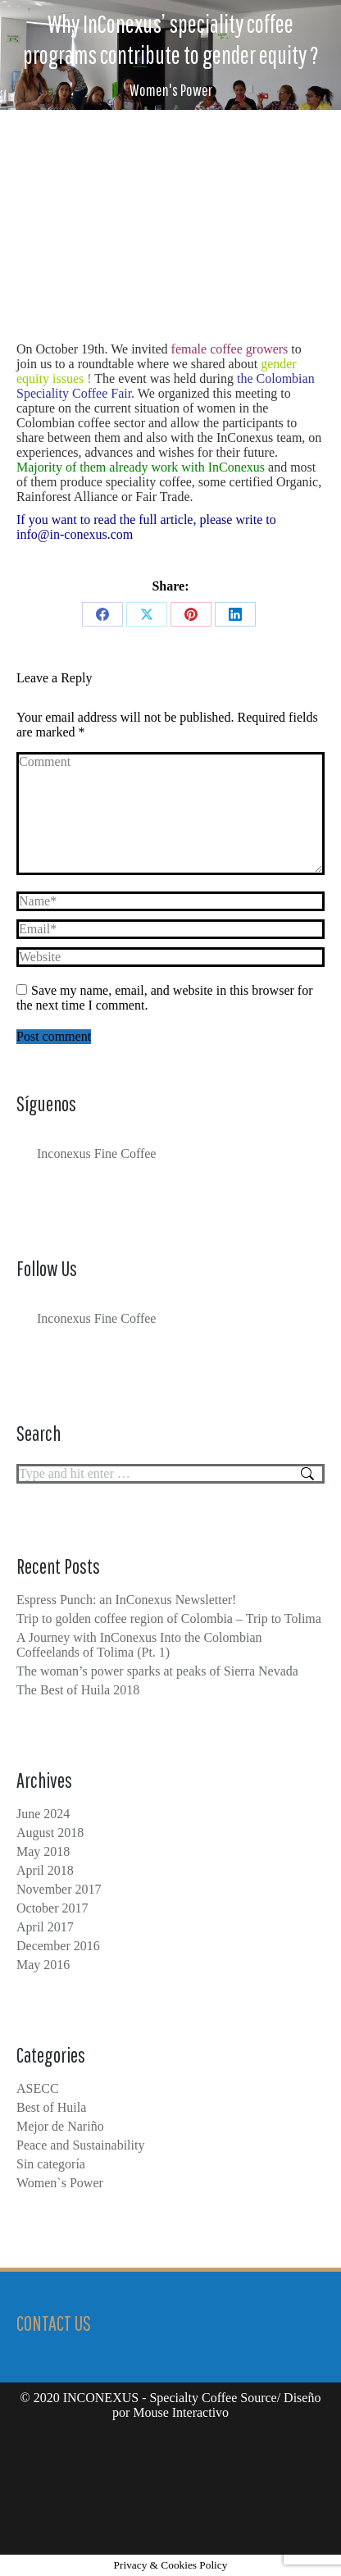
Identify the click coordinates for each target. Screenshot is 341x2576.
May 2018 (43, 1851)
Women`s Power (59, 2183)
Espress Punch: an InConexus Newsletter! (126, 1600)
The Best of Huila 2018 (77, 1690)
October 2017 (52, 1908)
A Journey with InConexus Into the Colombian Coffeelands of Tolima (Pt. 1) (139, 1644)
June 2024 (43, 1814)
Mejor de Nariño (60, 2126)
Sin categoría (50, 2164)
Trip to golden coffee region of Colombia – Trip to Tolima (168, 1618)
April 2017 (45, 1927)
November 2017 (59, 1889)
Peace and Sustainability (80, 2145)
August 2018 (50, 1833)
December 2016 (58, 1946)
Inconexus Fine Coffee (96, 1153)
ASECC (37, 2088)
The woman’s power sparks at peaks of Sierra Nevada (157, 1671)
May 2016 (43, 1965)
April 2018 (45, 1870)
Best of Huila (51, 2107)
